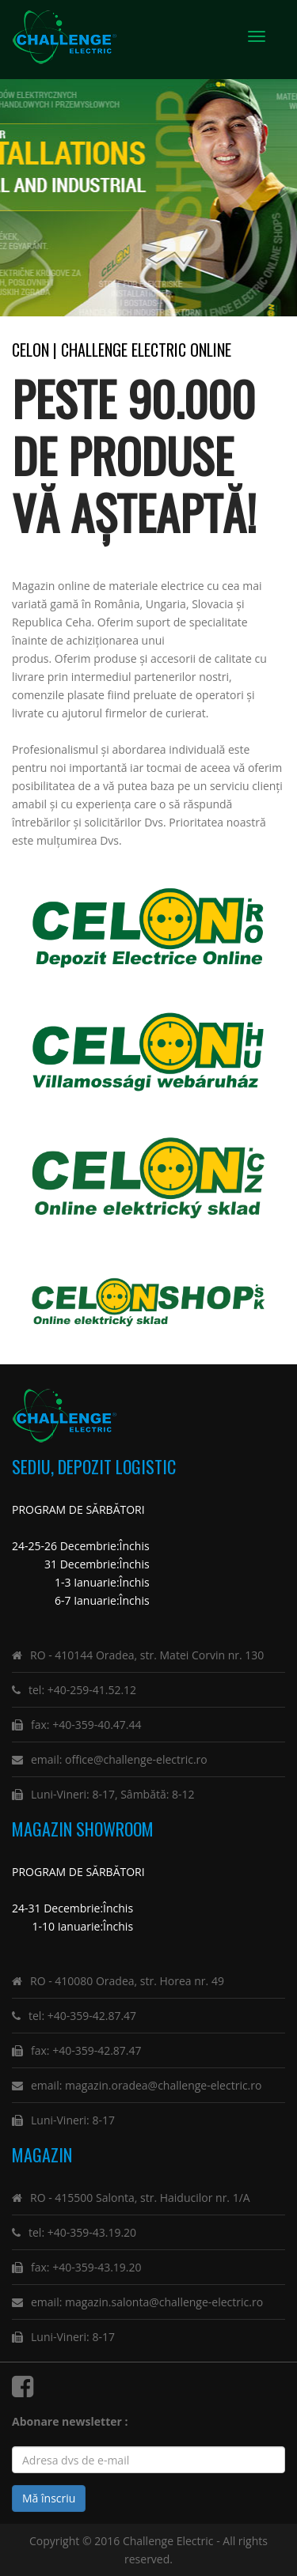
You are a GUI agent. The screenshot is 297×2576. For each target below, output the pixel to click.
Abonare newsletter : (73, 2421)
